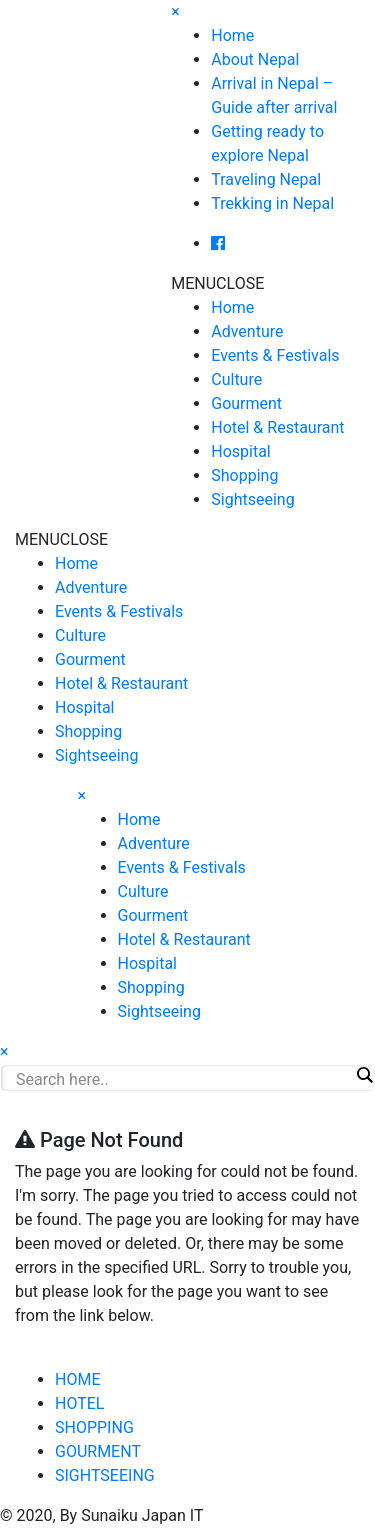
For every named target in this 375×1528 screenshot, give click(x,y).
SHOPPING (94, 1427)
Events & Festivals (275, 355)
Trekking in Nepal (272, 203)
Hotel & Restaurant (277, 427)
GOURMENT (98, 1451)
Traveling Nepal (266, 179)
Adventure (247, 331)
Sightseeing (252, 499)
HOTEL (79, 1403)
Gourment (246, 403)
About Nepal (255, 59)
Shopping (244, 475)
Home (232, 35)
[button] (217, 283)
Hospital (241, 451)
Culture (236, 379)
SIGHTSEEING (105, 1475)
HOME (77, 1379)
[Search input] (182, 1079)
